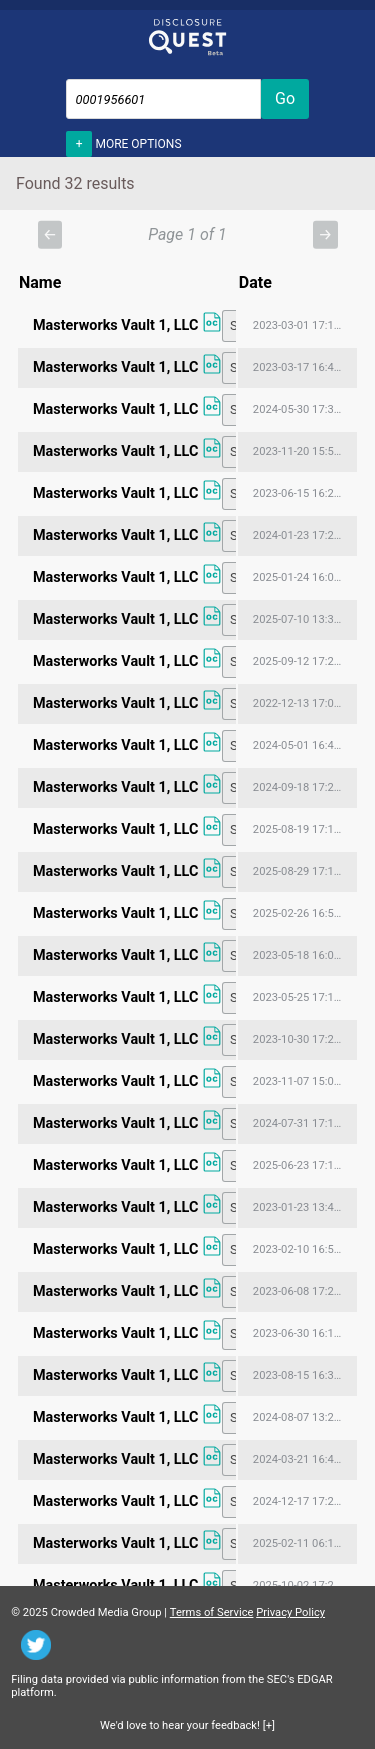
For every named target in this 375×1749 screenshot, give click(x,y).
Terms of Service (212, 1612)
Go (285, 98)
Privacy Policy (290, 1612)
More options (124, 142)
